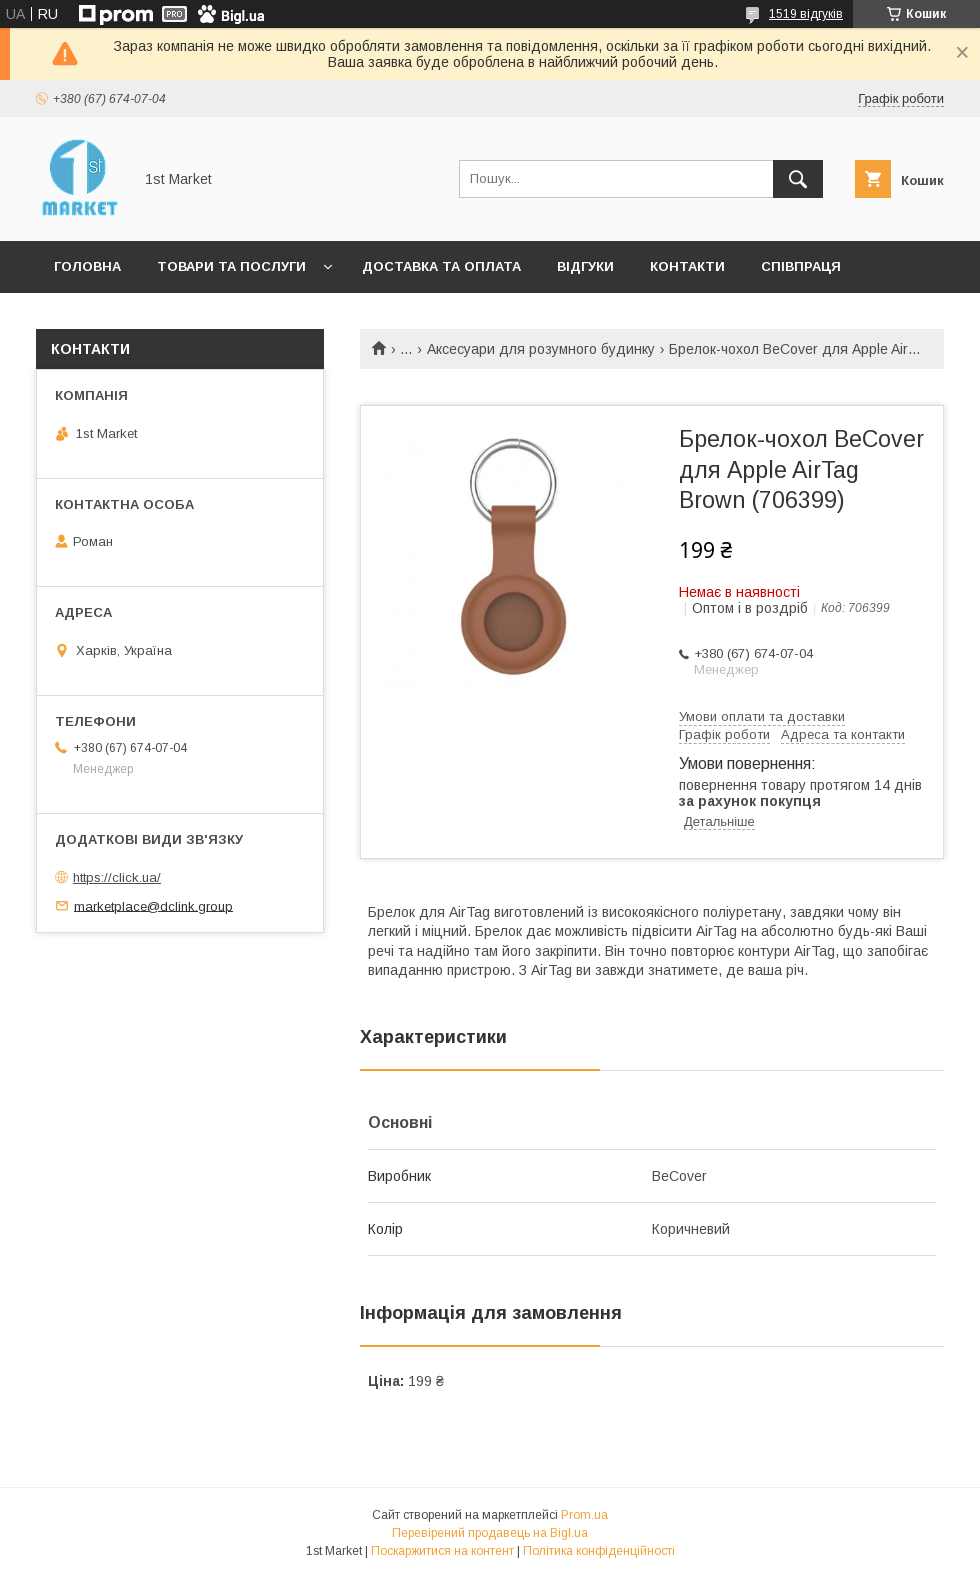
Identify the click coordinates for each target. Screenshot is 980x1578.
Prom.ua (584, 1515)
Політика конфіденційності (599, 1551)
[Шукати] (798, 179)
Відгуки (585, 266)
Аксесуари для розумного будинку (541, 349)
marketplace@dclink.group (153, 905)
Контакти (687, 266)
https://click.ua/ (117, 877)
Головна (87, 266)
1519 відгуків (806, 14)
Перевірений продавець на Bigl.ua (490, 1533)
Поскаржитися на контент (442, 1551)
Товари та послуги (231, 266)
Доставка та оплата (441, 266)
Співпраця (801, 266)
